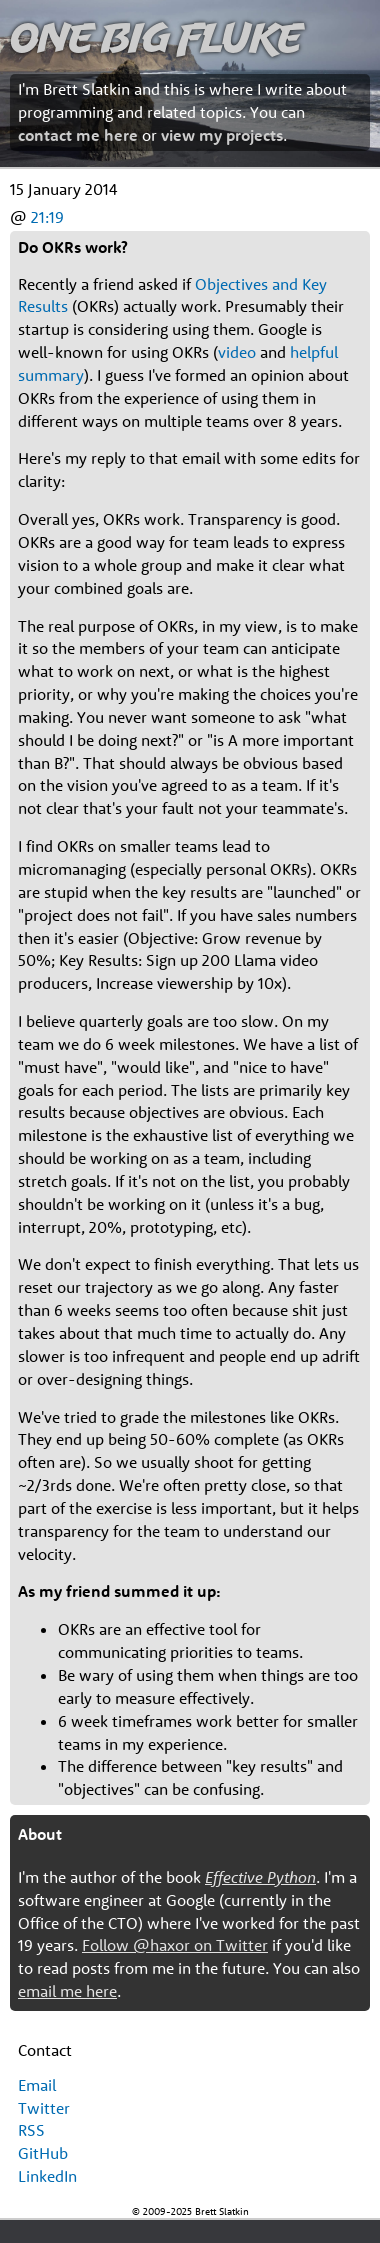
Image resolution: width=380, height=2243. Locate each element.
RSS (31, 2130)
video (237, 352)
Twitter (44, 2108)
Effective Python (260, 1877)
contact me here (78, 135)
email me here (67, 1991)
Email (37, 2085)
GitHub (43, 2153)
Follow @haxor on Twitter (175, 1945)
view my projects (222, 135)
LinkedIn (47, 2176)
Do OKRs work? (73, 247)
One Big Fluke (156, 36)
